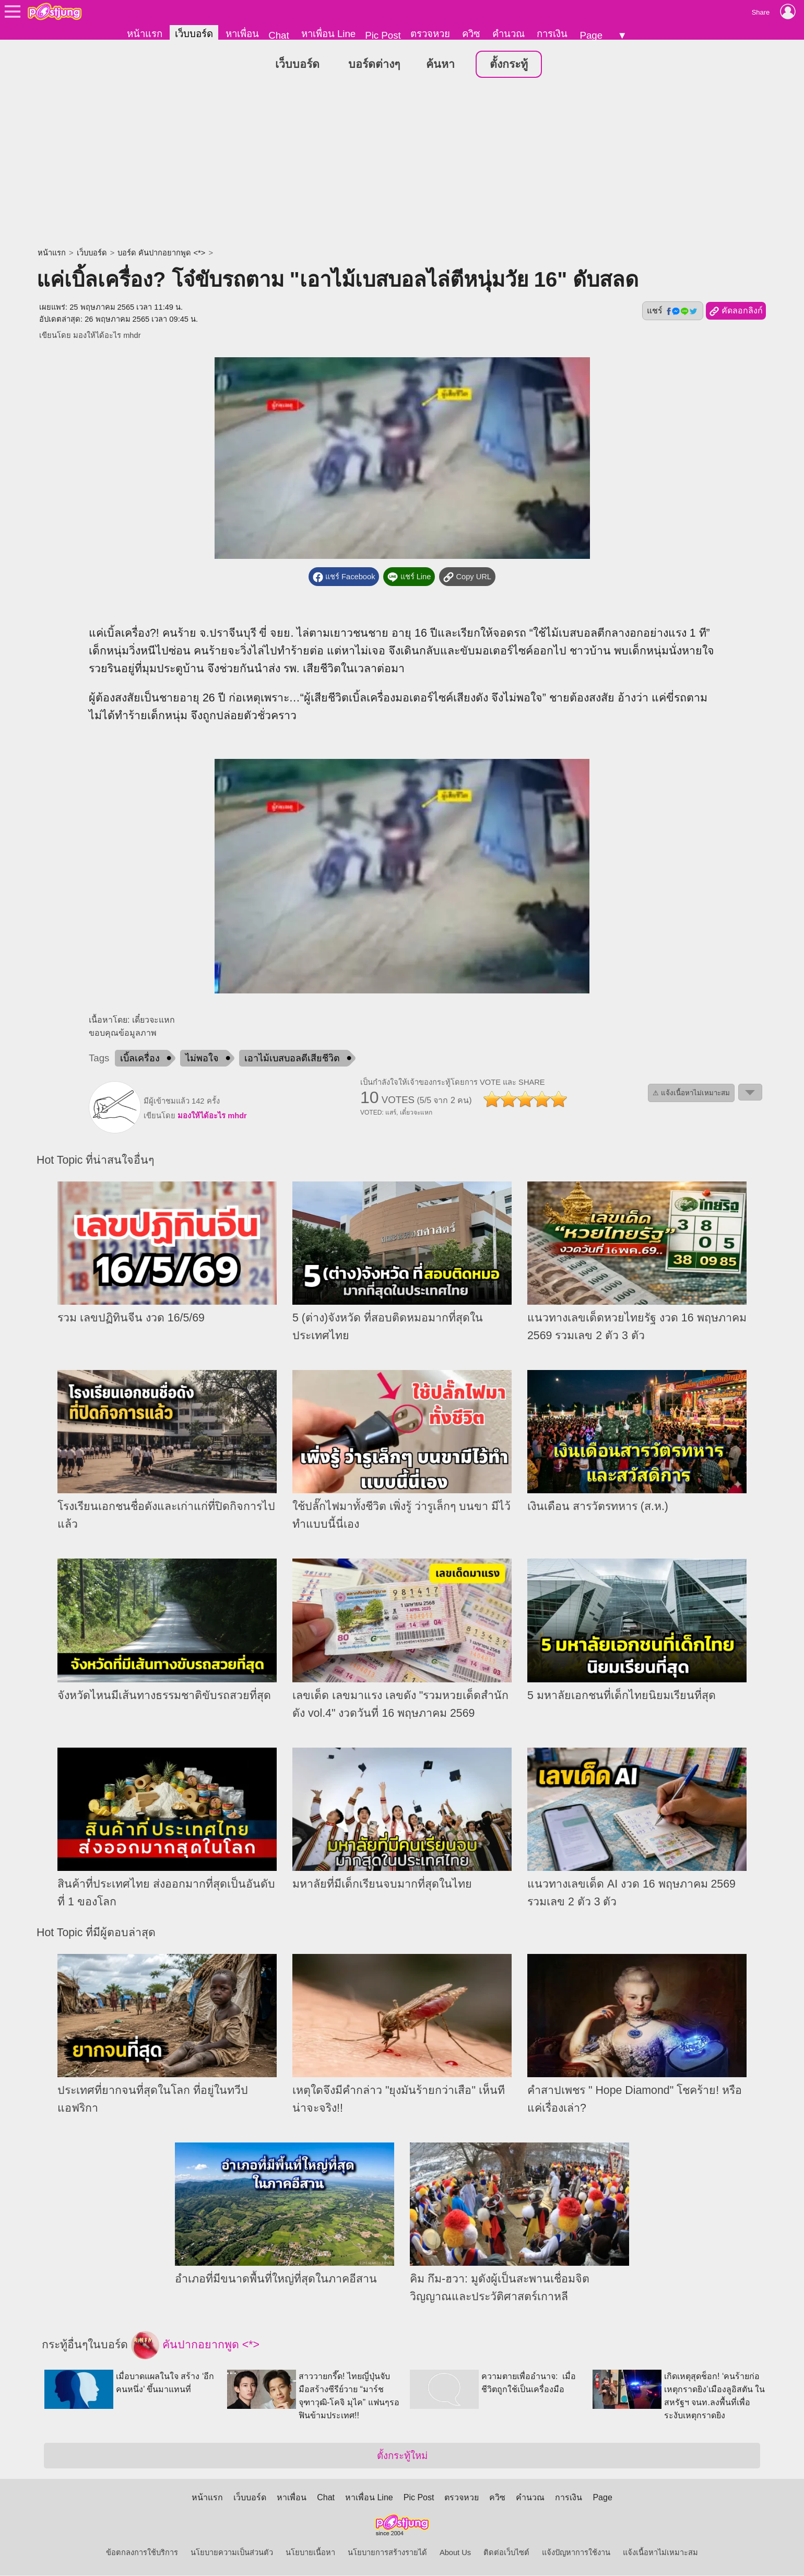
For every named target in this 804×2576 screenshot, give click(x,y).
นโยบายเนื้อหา (310, 2553)
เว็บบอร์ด (194, 33)
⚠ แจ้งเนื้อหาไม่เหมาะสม (691, 1093)
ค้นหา (440, 64)
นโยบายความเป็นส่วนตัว (232, 2553)
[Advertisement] (402, 164)
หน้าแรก (144, 33)
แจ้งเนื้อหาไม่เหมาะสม (660, 2553)
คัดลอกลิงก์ (736, 312)
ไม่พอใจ (202, 1058)
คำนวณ (508, 33)
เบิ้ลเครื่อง (140, 1058)
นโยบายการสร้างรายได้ (387, 2553)
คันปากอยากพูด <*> (195, 2346)
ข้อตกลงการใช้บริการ (142, 2553)
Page (591, 35)
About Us (455, 2553)
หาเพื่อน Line (328, 33)
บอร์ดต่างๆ (374, 64)
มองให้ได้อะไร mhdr (106, 336)
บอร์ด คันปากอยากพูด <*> (161, 253)
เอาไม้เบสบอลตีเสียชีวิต (292, 1058)
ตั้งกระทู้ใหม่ (402, 2456)
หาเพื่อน (242, 33)
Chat (278, 35)
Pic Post (382, 35)
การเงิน (552, 33)
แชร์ (672, 311)
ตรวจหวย (430, 33)
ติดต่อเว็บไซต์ (506, 2553)
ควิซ (471, 33)
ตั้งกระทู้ (509, 64)
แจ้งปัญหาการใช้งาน (576, 2553)
